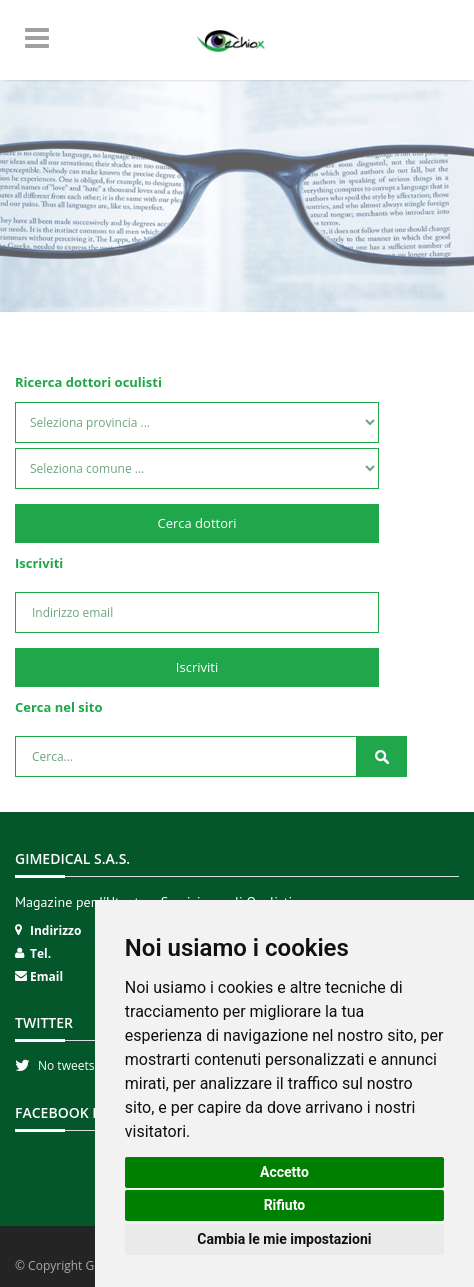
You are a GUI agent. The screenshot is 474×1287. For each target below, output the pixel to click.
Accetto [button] (284, 1172)
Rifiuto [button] (285, 1205)
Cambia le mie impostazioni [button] (284, 1239)
